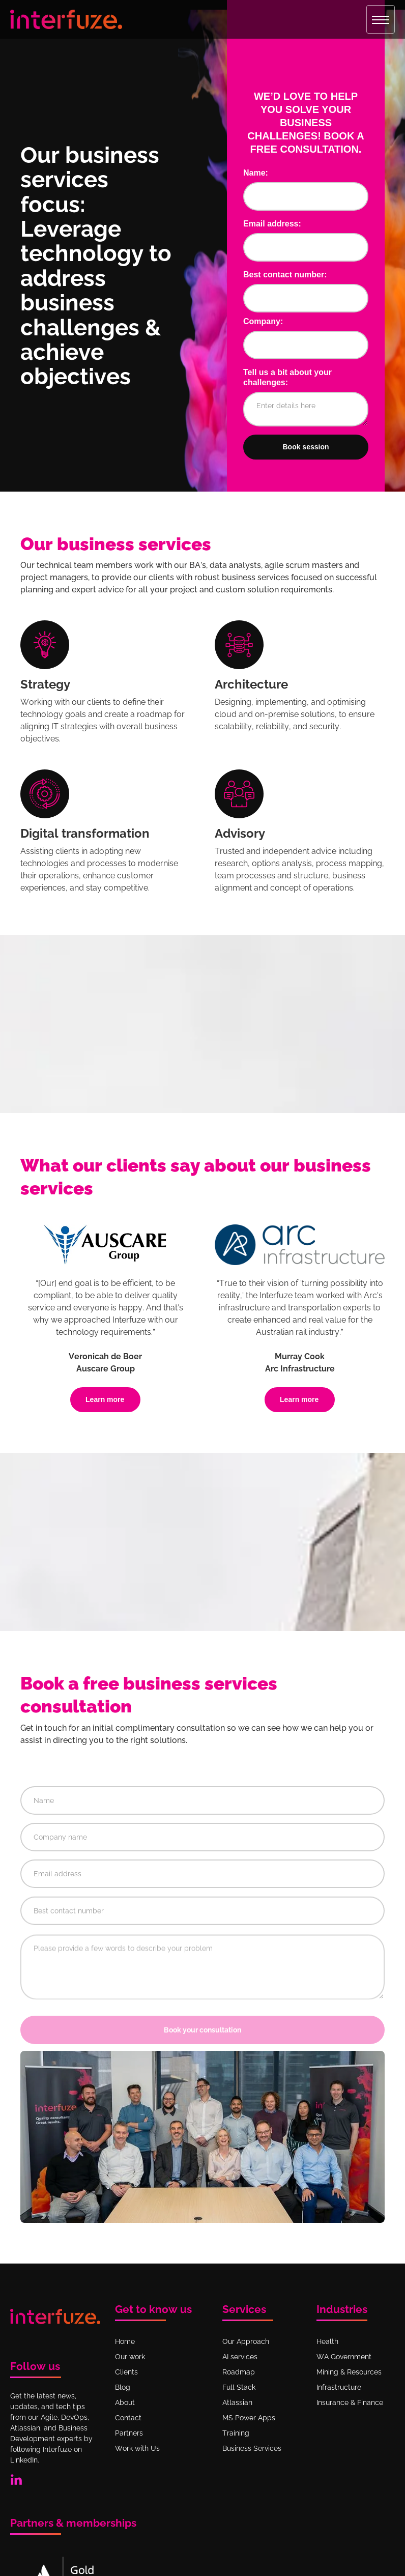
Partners (129, 2433)
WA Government (343, 2357)
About (125, 2402)
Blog (122, 2387)
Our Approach (245, 2341)
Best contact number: (285, 274)
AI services (239, 2357)
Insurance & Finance (349, 2402)
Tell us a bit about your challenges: (287, 377)
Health (327, 2341)
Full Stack (238, 2387)
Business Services (251, 2448)
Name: (255, 172)
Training (235, 2433)
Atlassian (237, 2402)
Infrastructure (338, 2387)
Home (125, 2341)
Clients (126, 2372)
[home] (66, 19)
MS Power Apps (248, 2418)
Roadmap (238, 2372)
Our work (130, 2357)
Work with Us (137, 2448)
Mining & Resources (349, 2372)
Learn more (104, 1399)
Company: (263, 321)
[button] (380, 19)
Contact (128, 2418)
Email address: (272, 223)
